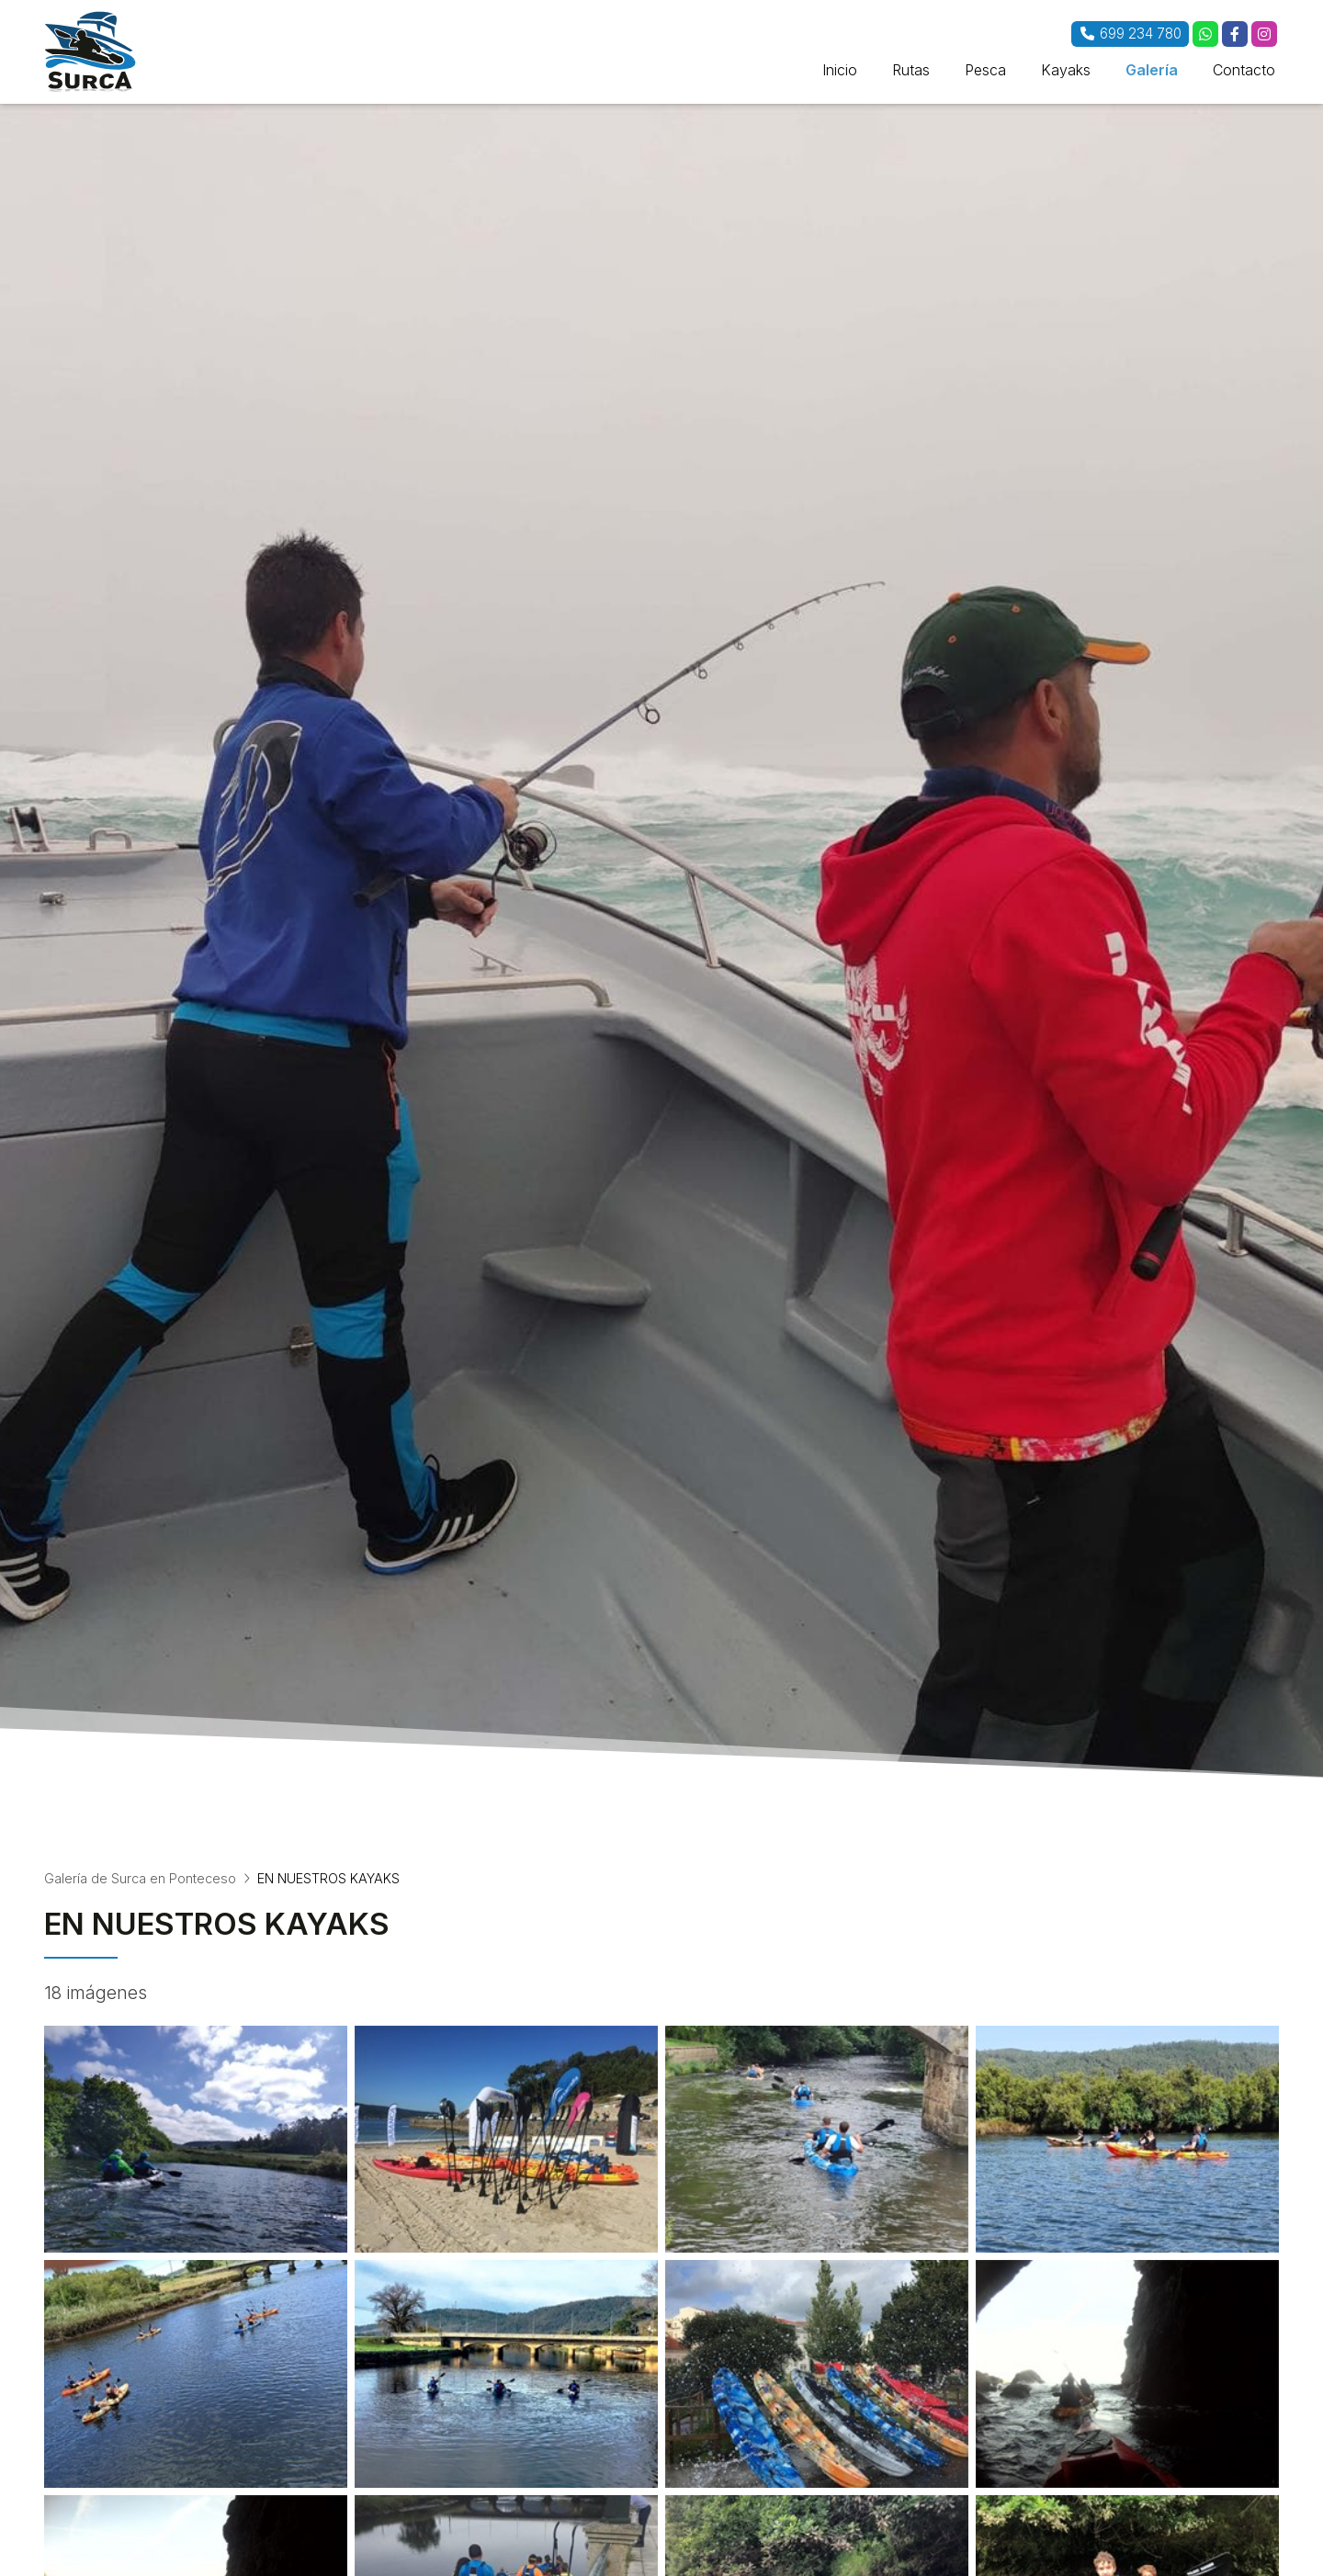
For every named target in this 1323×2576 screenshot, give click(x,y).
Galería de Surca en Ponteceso (140, 1878)
